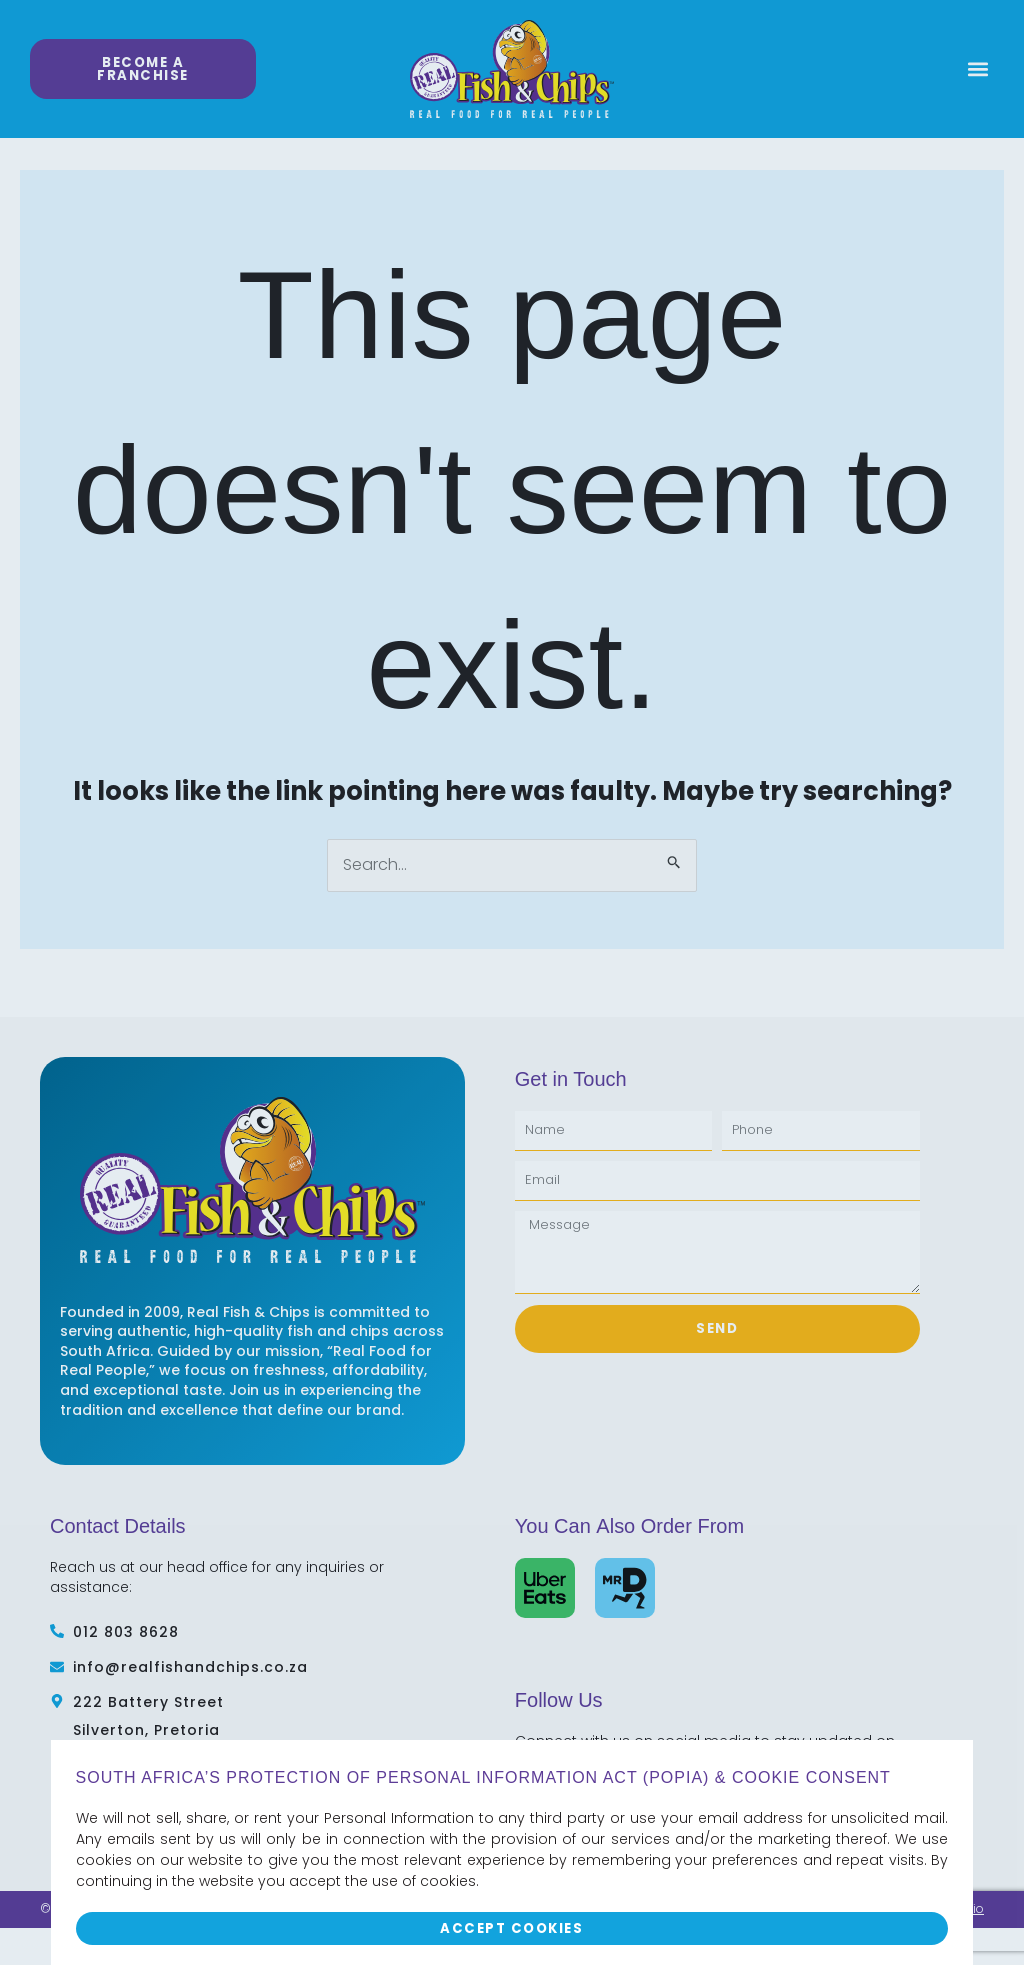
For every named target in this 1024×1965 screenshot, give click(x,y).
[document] (512, 982)
